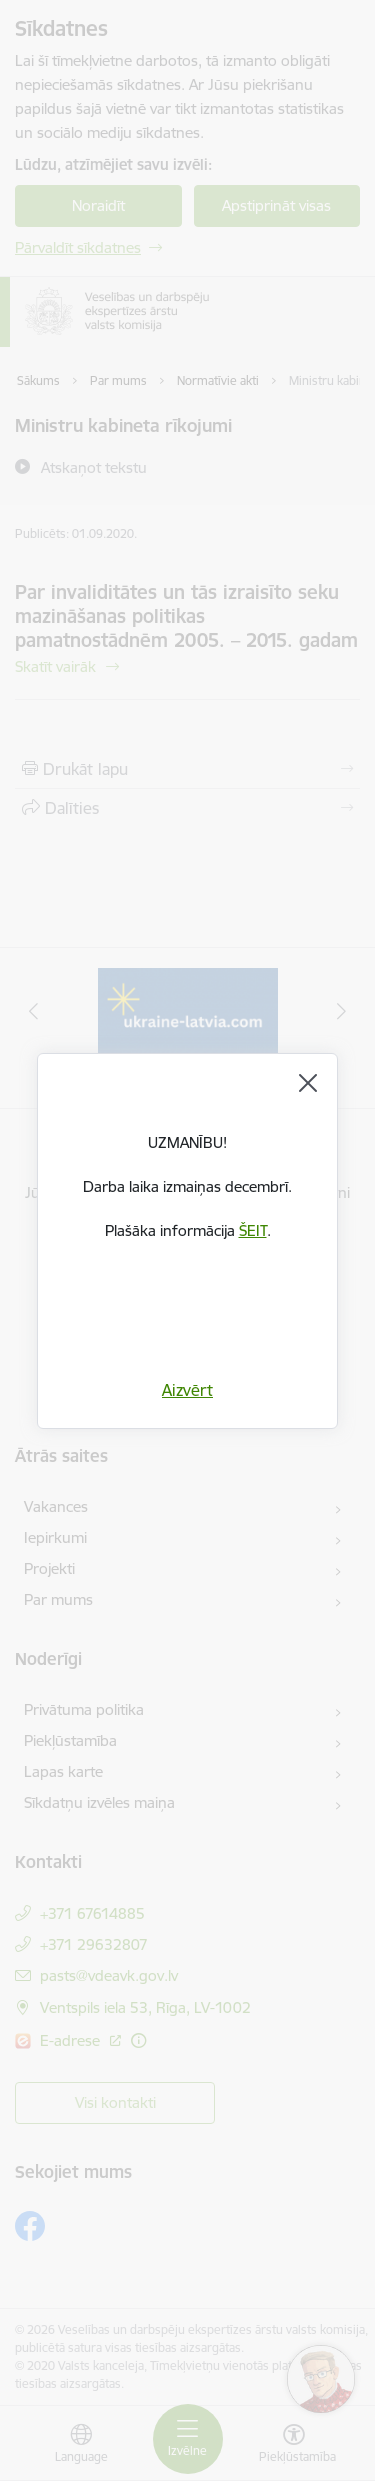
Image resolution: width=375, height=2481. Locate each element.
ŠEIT (253, 1230)
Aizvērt (187, 1390)
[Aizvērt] (308, 1083)
